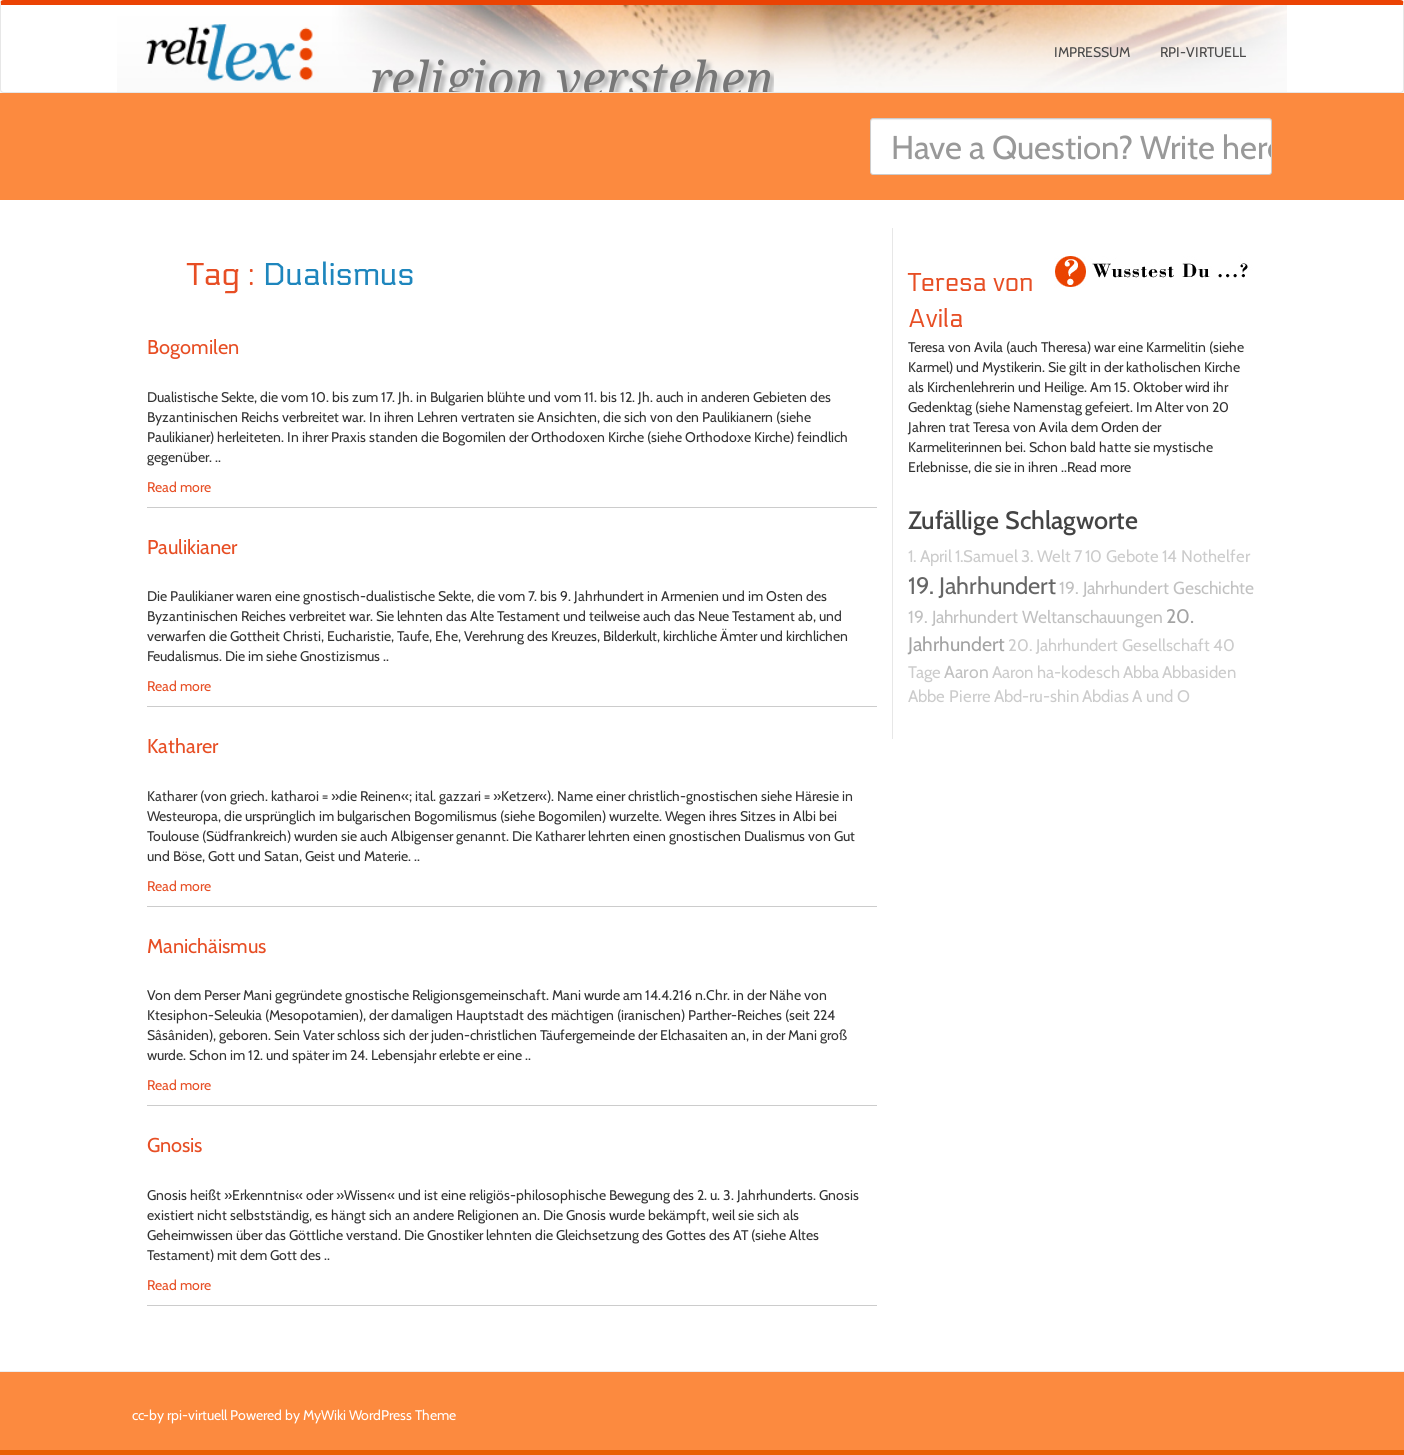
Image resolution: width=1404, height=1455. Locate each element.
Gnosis (174, 1145)
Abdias (1105, 696)
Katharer (182, 746)
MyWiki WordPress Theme (379, 1415)
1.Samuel (986, 556)
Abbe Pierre (949, 696)
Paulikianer (192, 547)
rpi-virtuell (1203, 52)
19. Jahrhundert (982, 585)
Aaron (966, 671)
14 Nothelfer (1206, 556)
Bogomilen (193, 347)
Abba (1141, 672)
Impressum (1092, 52)
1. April (930, 556)
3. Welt (1046, 556)
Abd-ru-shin (1036, 696)
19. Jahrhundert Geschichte (1156, 587)
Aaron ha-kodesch (1056, 672)
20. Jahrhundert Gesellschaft (1109, 645)
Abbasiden (1199, 672)
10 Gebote (1122, 556)
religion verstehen (572, 77)
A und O (1161, 696)
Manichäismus (206, 946)
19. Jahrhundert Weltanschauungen (1035, 616)
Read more (179, 487)
